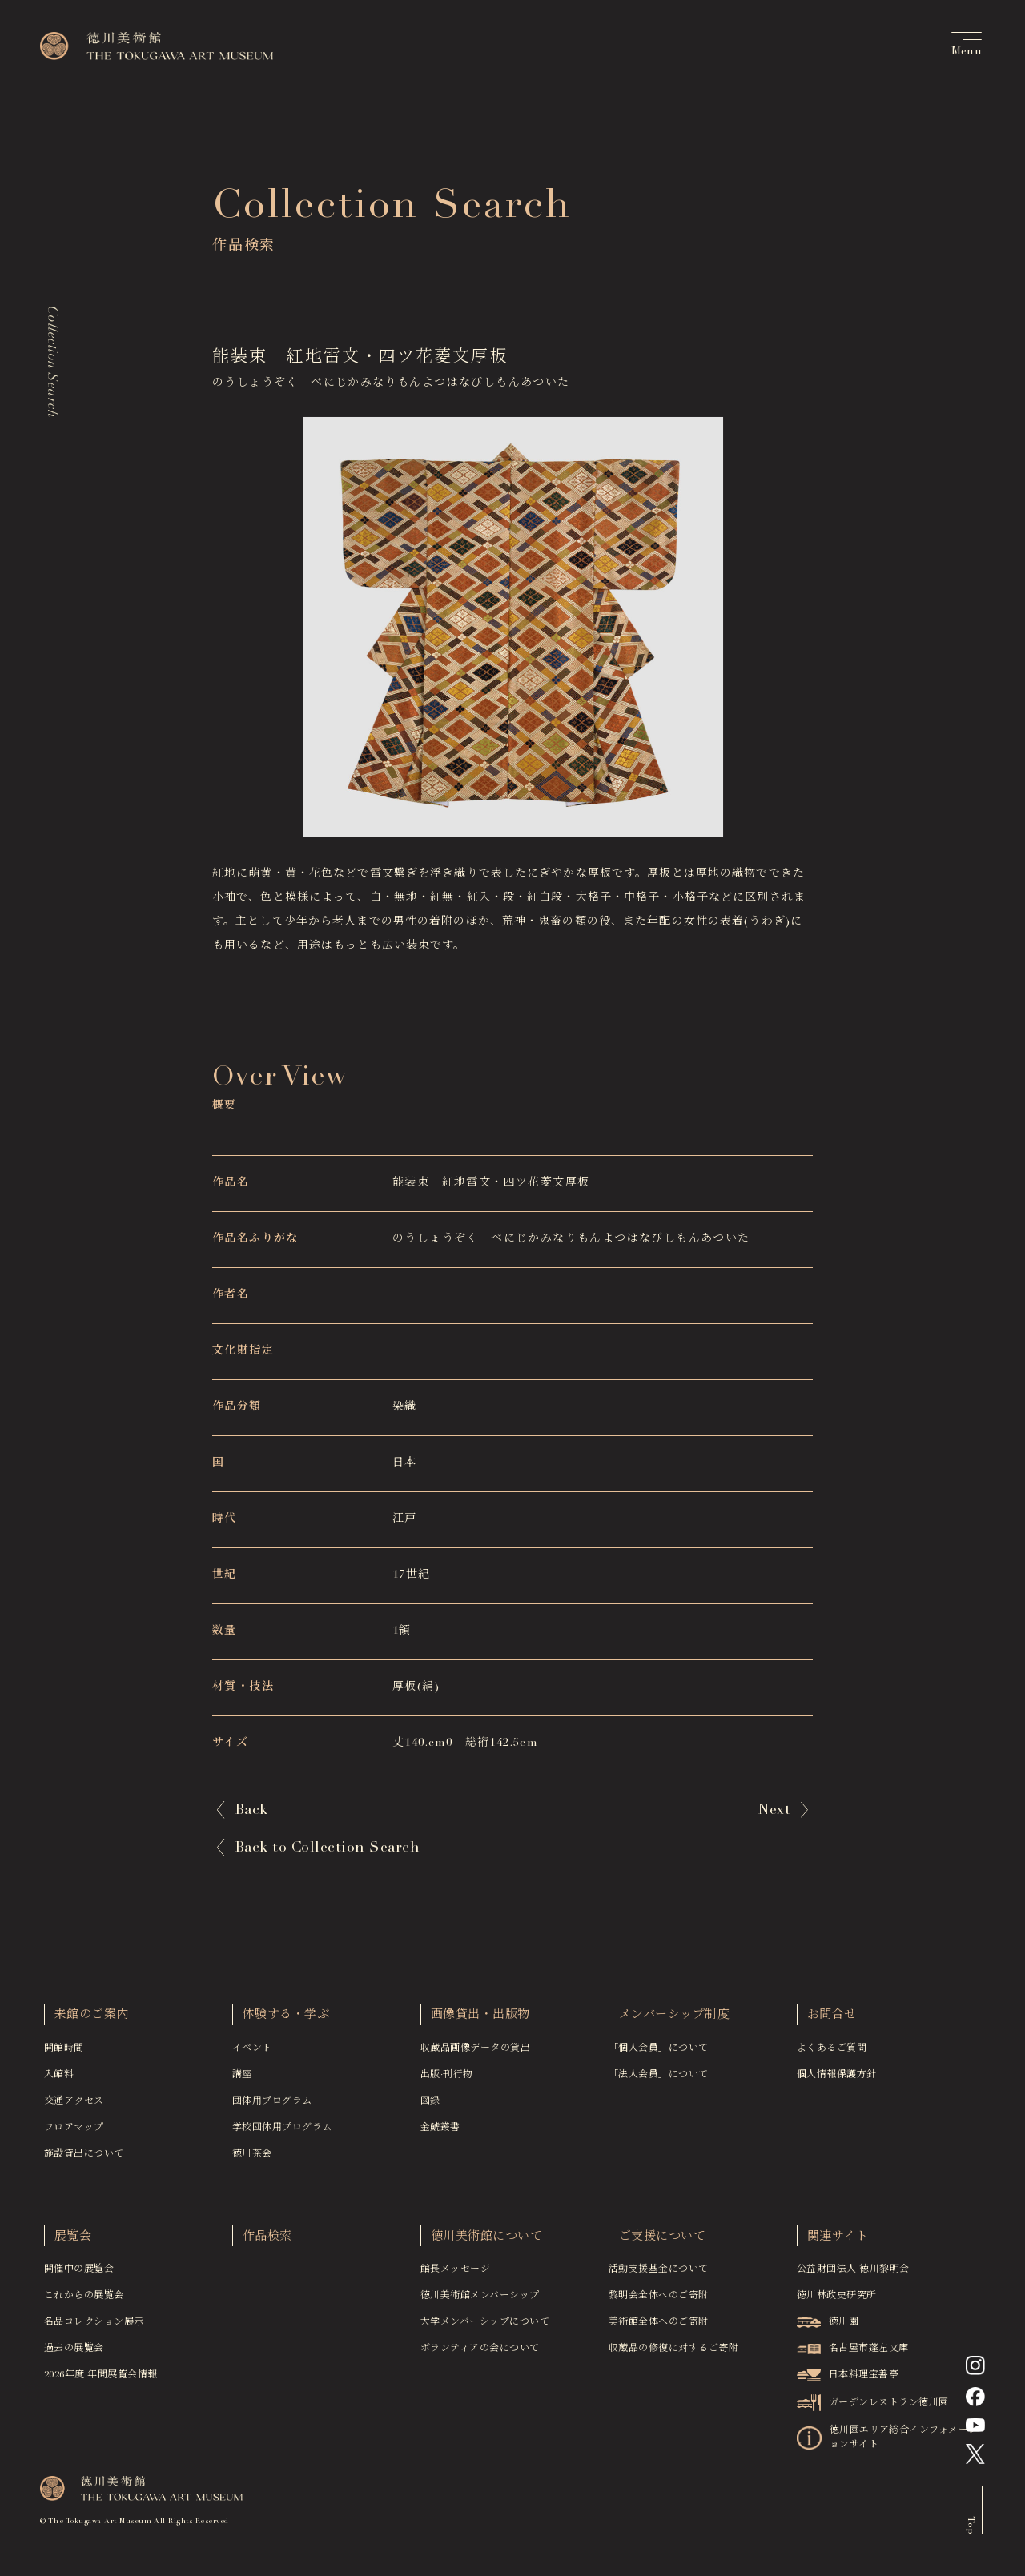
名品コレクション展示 (94, 2329)
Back (251, 1811)
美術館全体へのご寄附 (659, 2329)
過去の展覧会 (74, 2356)
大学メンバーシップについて (484, 2329)
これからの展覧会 (84, 2303)
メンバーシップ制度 (674, 2022)
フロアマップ (74, 2135)
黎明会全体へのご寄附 (659, 2303)
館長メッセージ (455, 2276)
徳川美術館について (486, 2244)
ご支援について (662, 2244)
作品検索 (267, 2244)
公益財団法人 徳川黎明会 (853, 2276)
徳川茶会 (252, 2161)
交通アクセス (74, 2108)
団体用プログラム (272, 2108)
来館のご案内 (91, 2022)
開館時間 (64, 2055)
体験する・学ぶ (286, 2022)
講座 (242, 2082)
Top (970, 2531)
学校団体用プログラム (282, 2135)
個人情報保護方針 (837, 2082)
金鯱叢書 (440, 2135)
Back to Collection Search (327, 1848)
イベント (252, 2055)
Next (774, 1811)
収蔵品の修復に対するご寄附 (673, 2356)
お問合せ (832, 2022)
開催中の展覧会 (79, 2276)
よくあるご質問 (831, 2055)
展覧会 (72, 2244)
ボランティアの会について (480, 2356)
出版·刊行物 (446, 2082)
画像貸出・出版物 (480, 2022)
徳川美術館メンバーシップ (480, 2303)
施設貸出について (84, 2161)
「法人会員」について (659, 2082)
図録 (430, 2108)
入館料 (59, 2082)
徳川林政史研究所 (837, 2303)
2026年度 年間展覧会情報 (101, 2382)
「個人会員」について (659, 2055)
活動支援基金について (659, 2276)
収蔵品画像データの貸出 (475, 2055)
